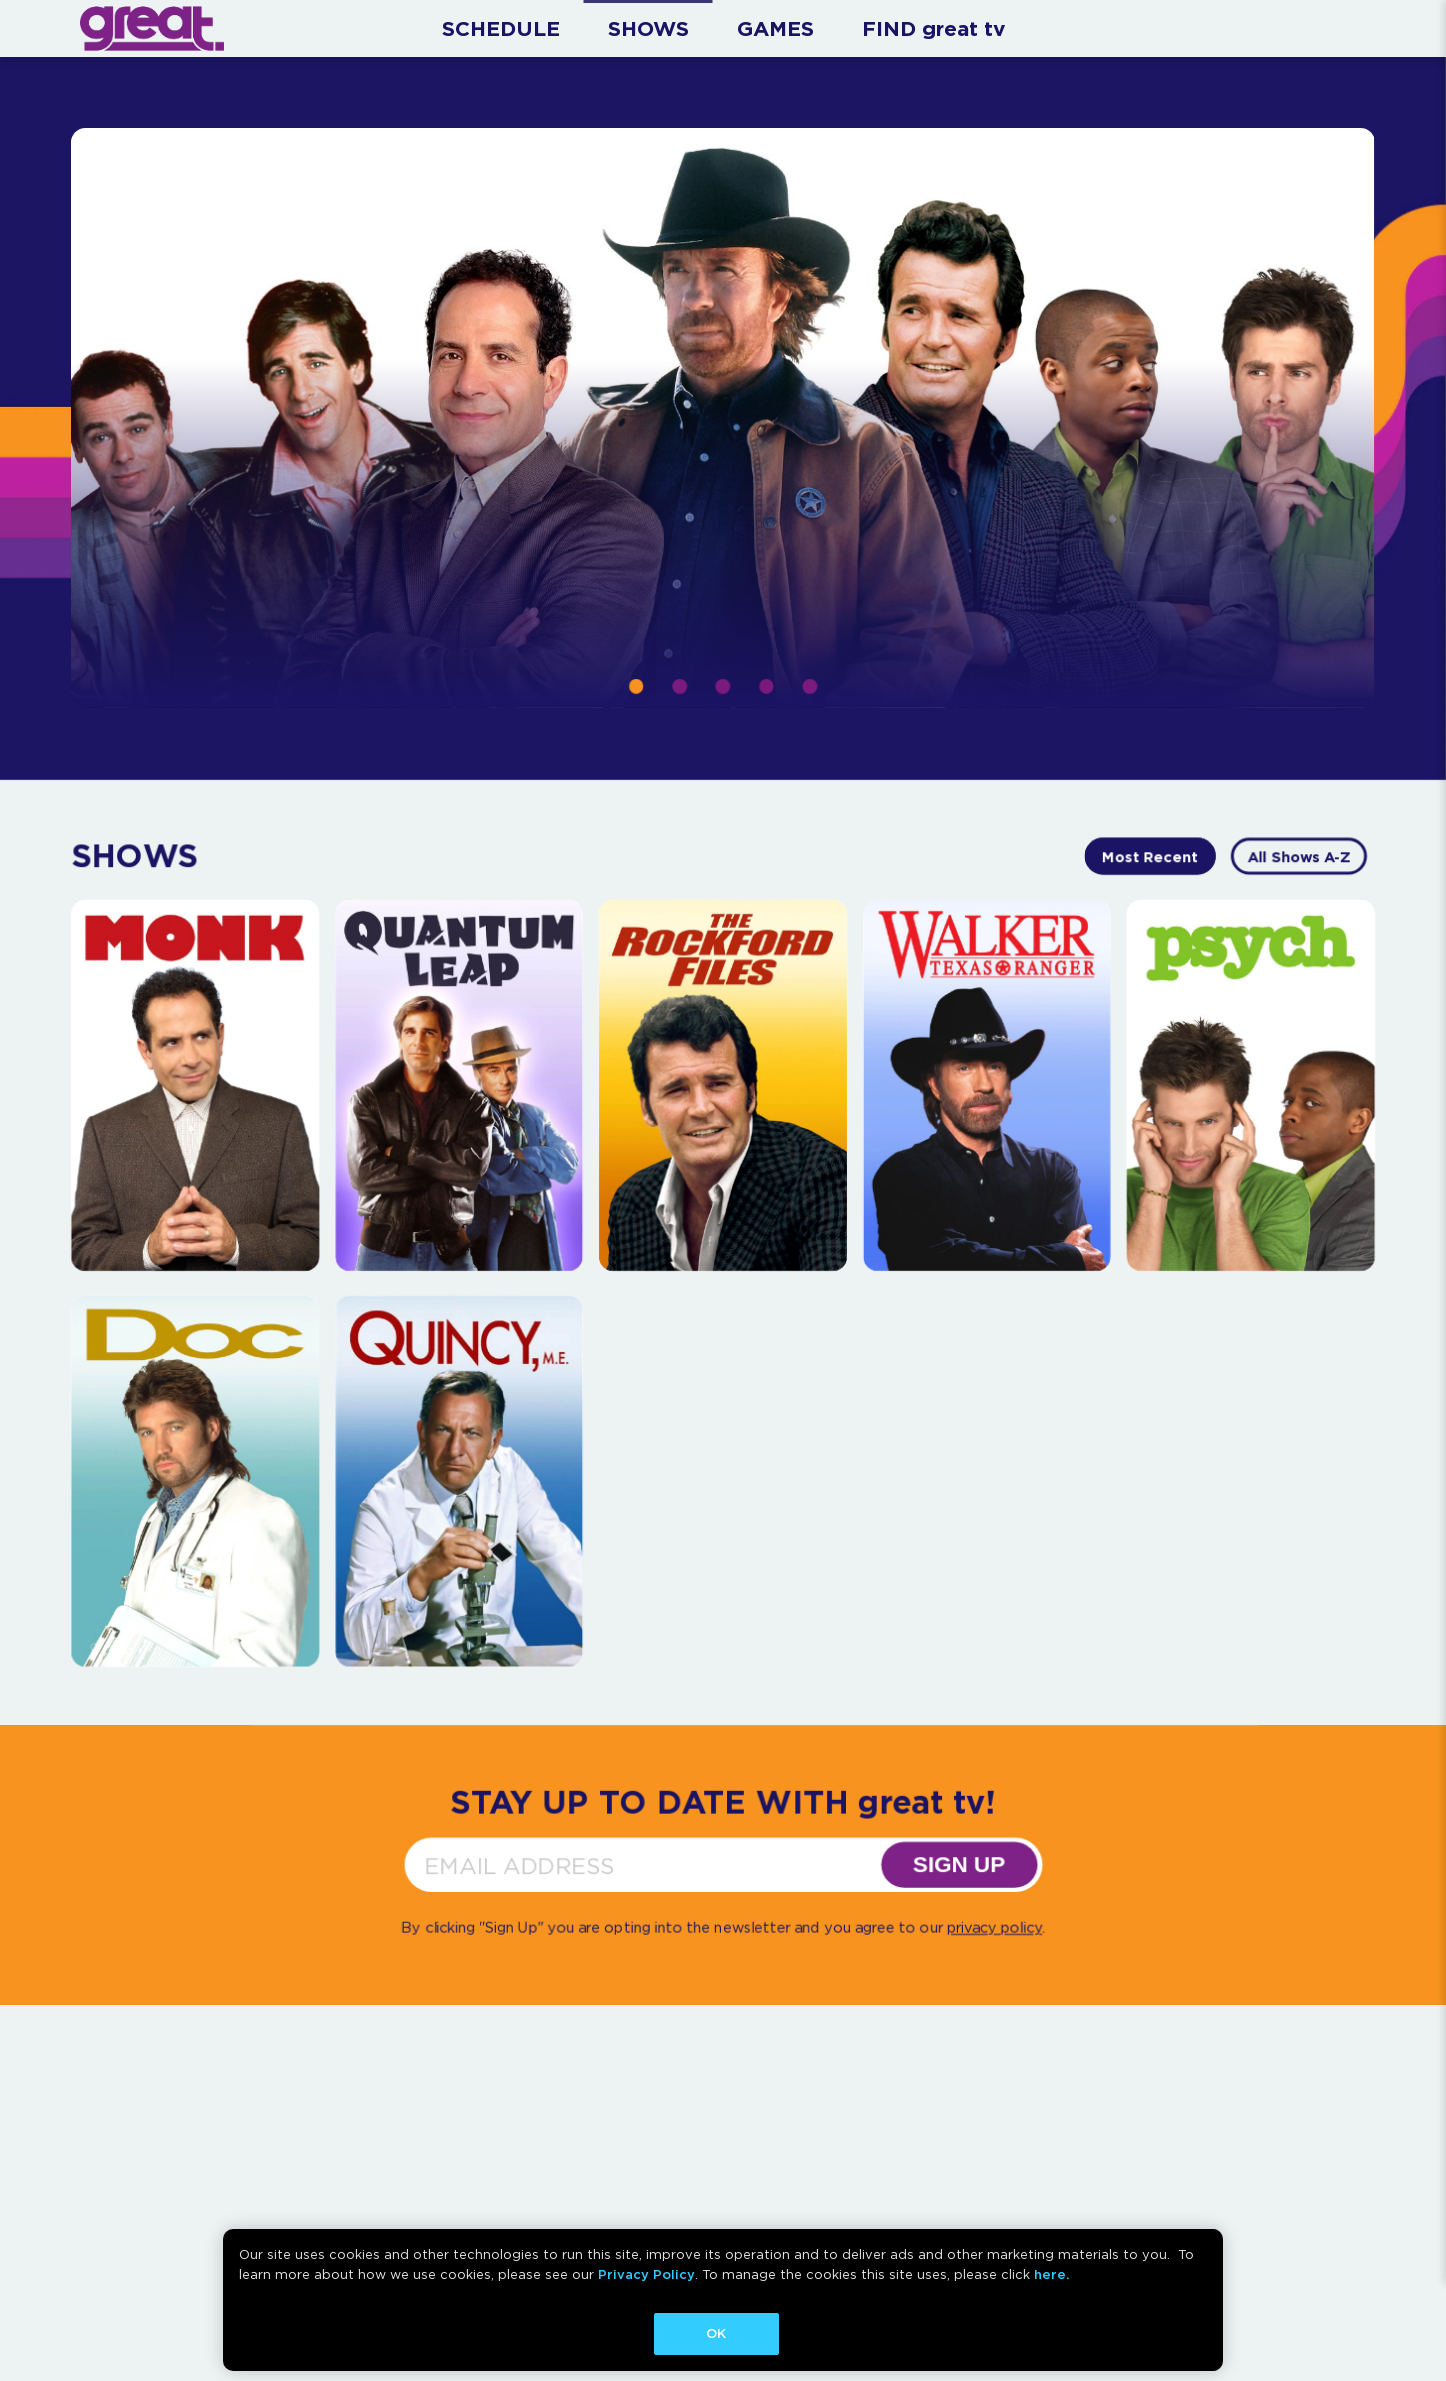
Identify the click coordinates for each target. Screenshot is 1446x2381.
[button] (636, 686)
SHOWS (648, 28)
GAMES (775, 28)
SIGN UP (959, 1864)
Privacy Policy (646, 2274)
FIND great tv (933, 28)
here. (1051, 2274)
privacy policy (994, 1927)
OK (716, 2333)
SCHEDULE (501, 28)
